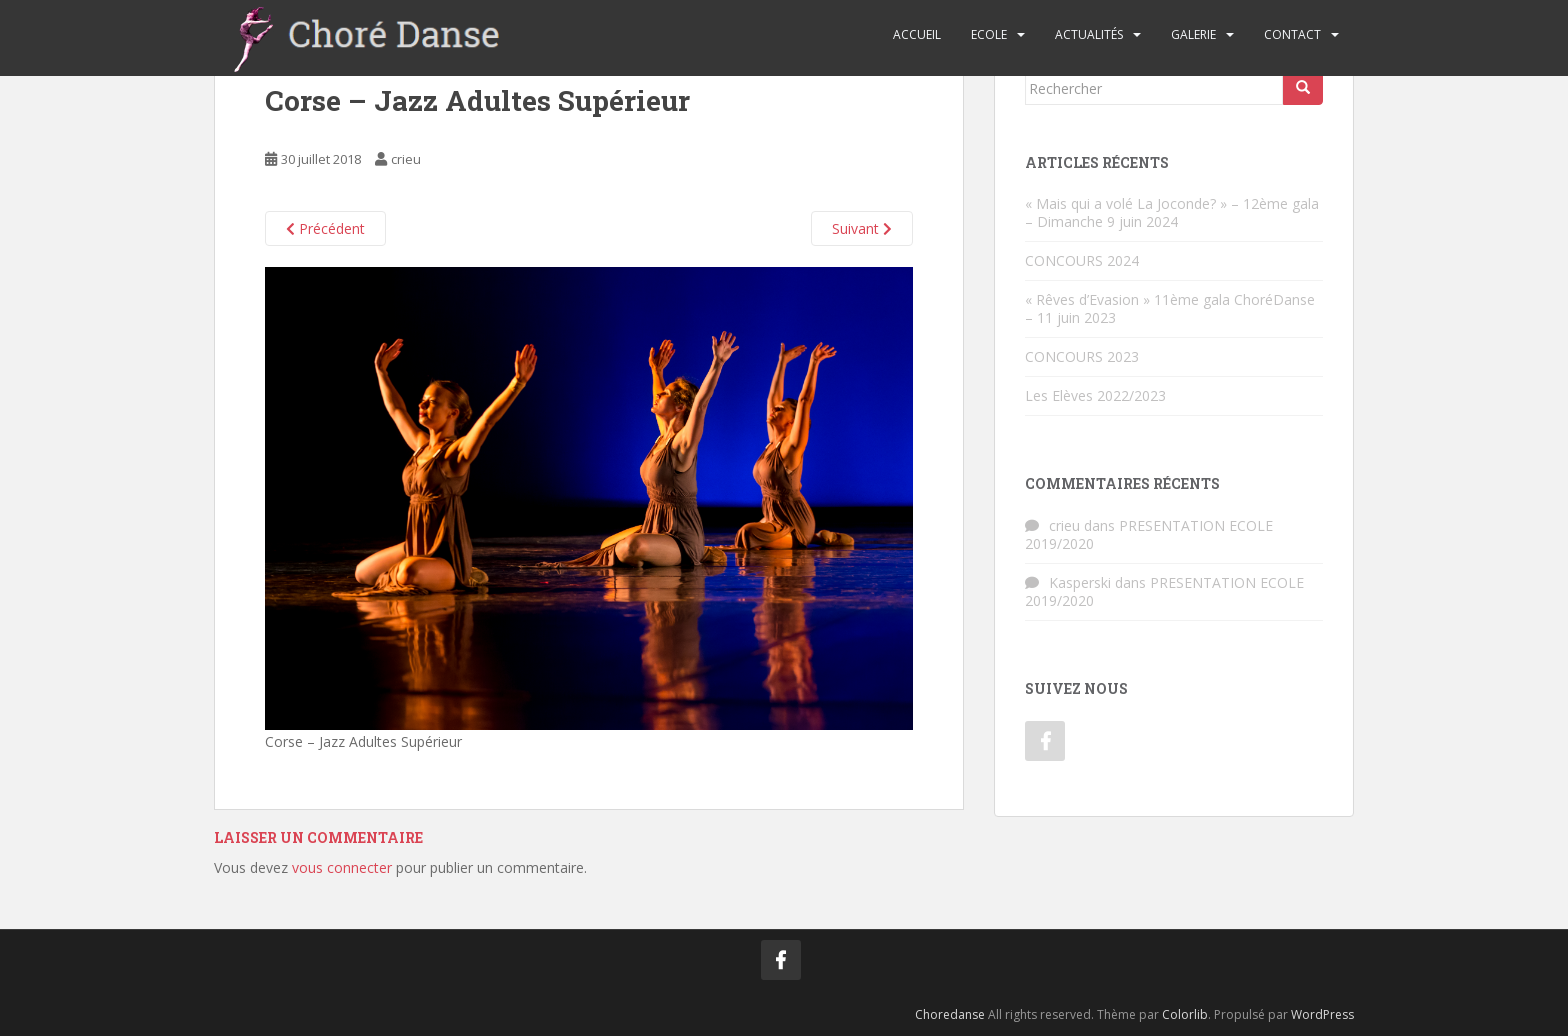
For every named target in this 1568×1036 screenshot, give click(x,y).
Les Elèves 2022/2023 (1095, 395)
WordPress (1322, 1014)
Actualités (1089, 34)
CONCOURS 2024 (1082, 260)
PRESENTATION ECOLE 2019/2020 (1149, 534)
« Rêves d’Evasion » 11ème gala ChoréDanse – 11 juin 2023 (1170, 308)
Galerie (1193, 34)
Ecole (989, 34)
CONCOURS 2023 (1082, 356)
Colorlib (1185, 1014)
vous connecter (342, 867)
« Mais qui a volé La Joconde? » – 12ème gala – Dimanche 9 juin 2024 (1172, 212)
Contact (1292, 34)
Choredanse (950, 1014)
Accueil (917, 34)
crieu (406, 159)
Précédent (325, 228)
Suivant (862, 228)
